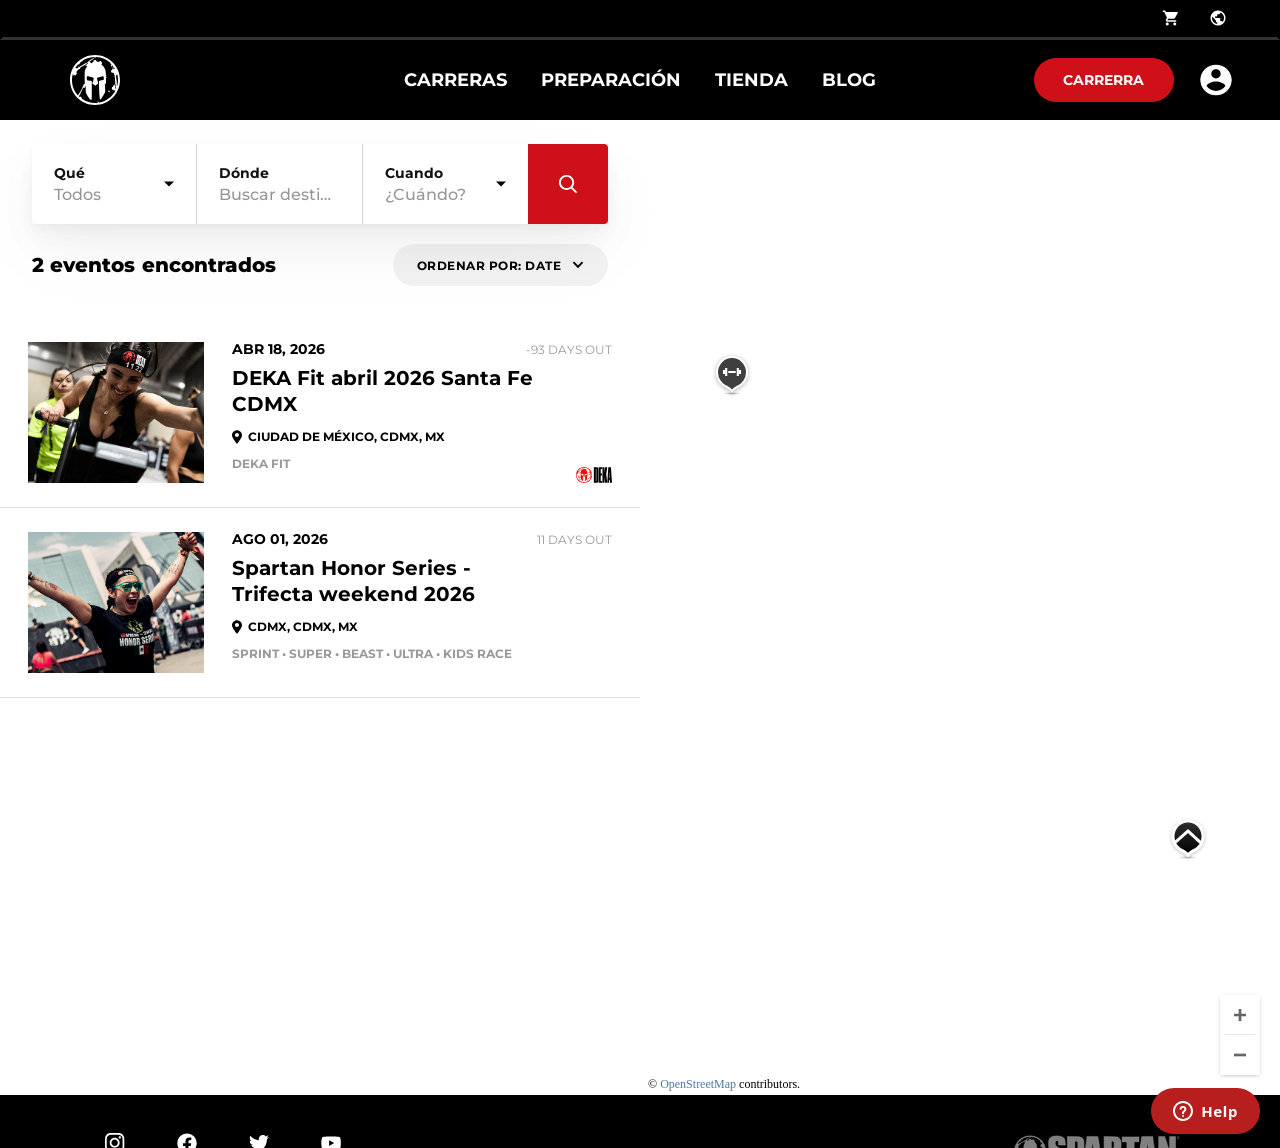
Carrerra (1103, 80)
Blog (849, 80)
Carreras (455, 80)
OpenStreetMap (698, 1084)
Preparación (611, 80)
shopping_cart (1171, 18)
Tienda (751, 80)
